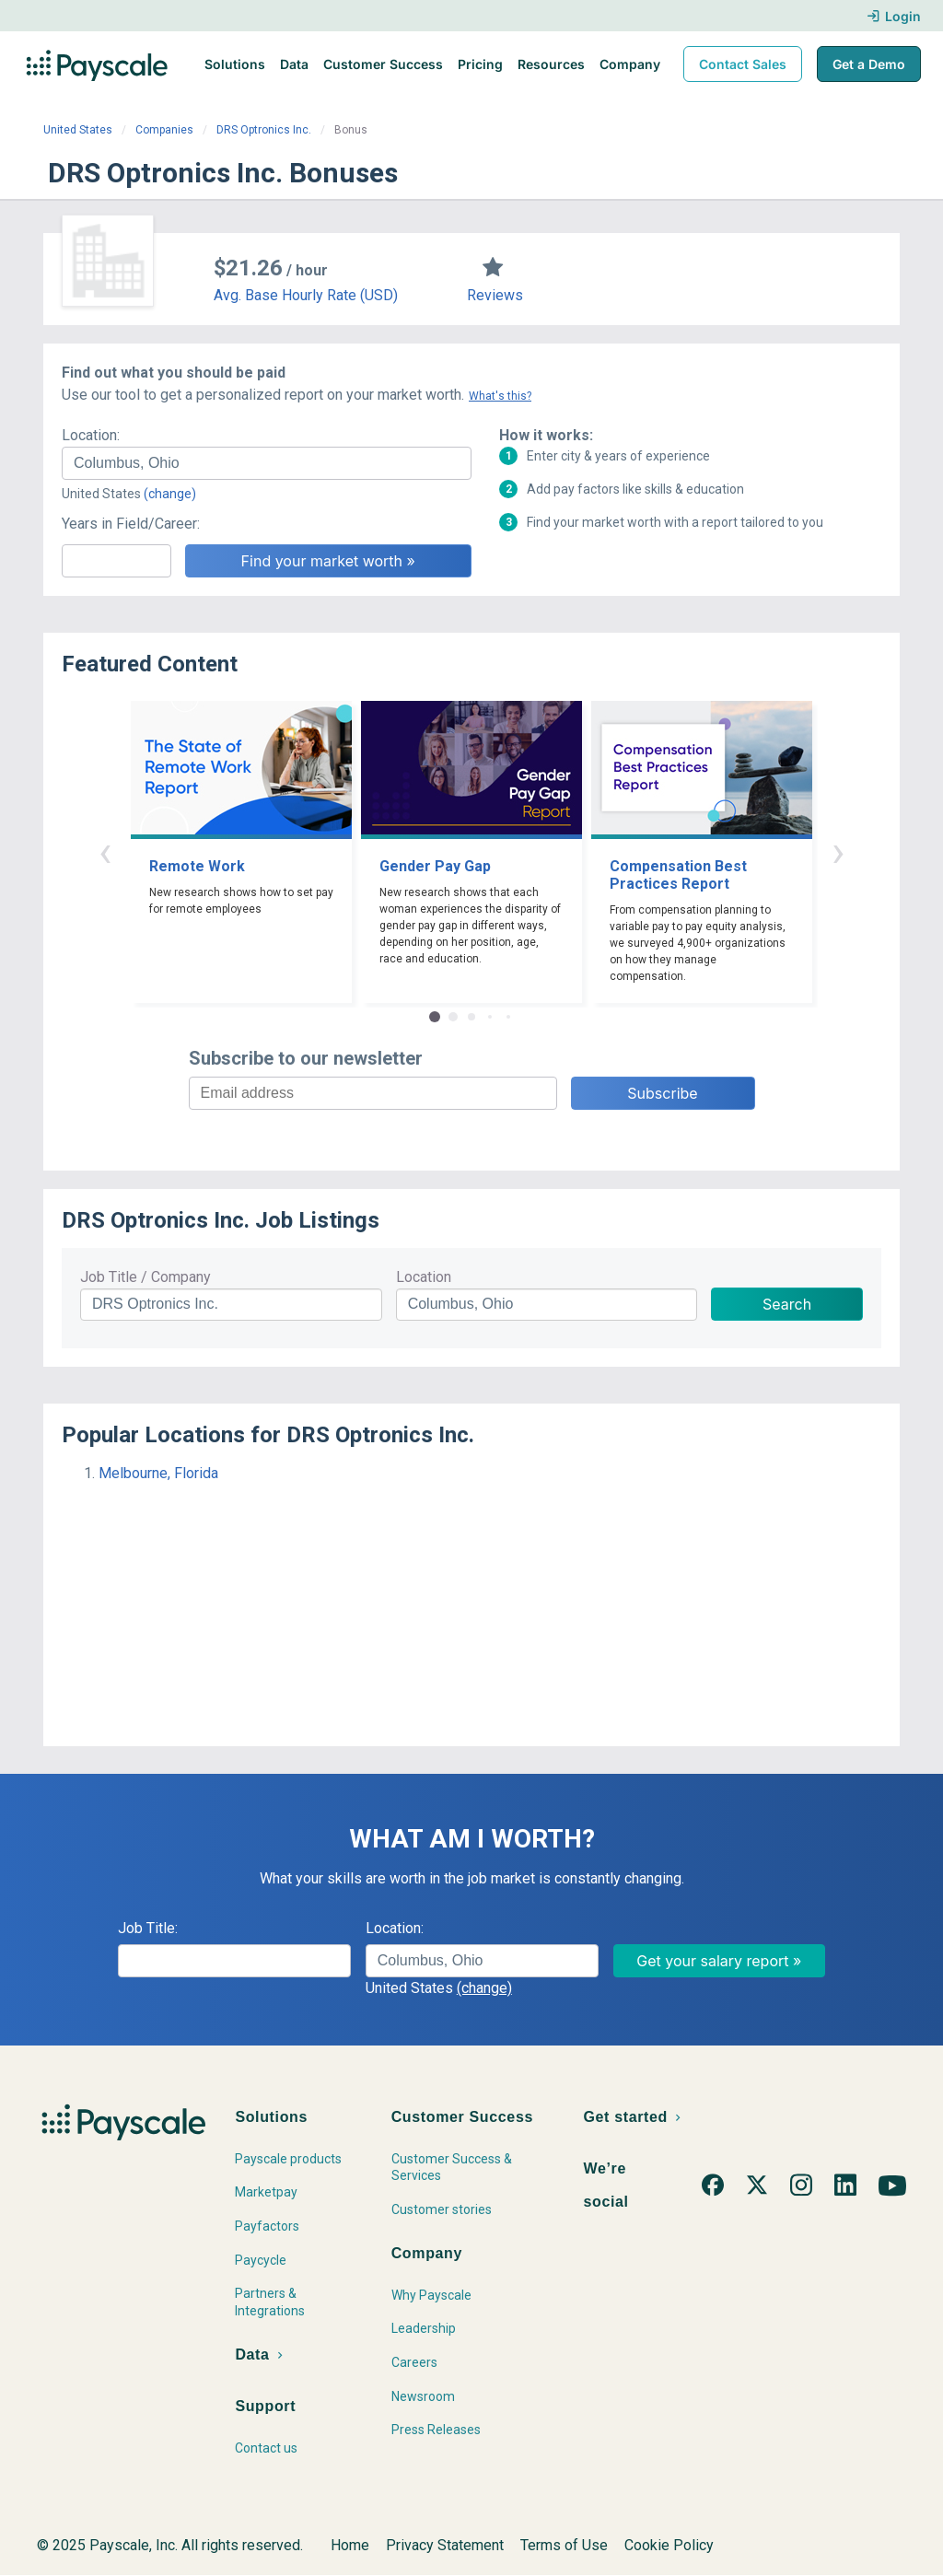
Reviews (495, 295)
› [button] (838, 851)
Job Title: (148, 1928)
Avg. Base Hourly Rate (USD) (306, 295)
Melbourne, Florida (158, 1473)
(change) (170, 493)
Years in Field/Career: (131, 523)
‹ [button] (105, 851)
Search (787, 1304)
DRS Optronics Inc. (263, 129)
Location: (91, 435)
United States (77, 129)
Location (423, 1277)
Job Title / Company (145, 1277)
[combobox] (267, 463)
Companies (164, 129)
